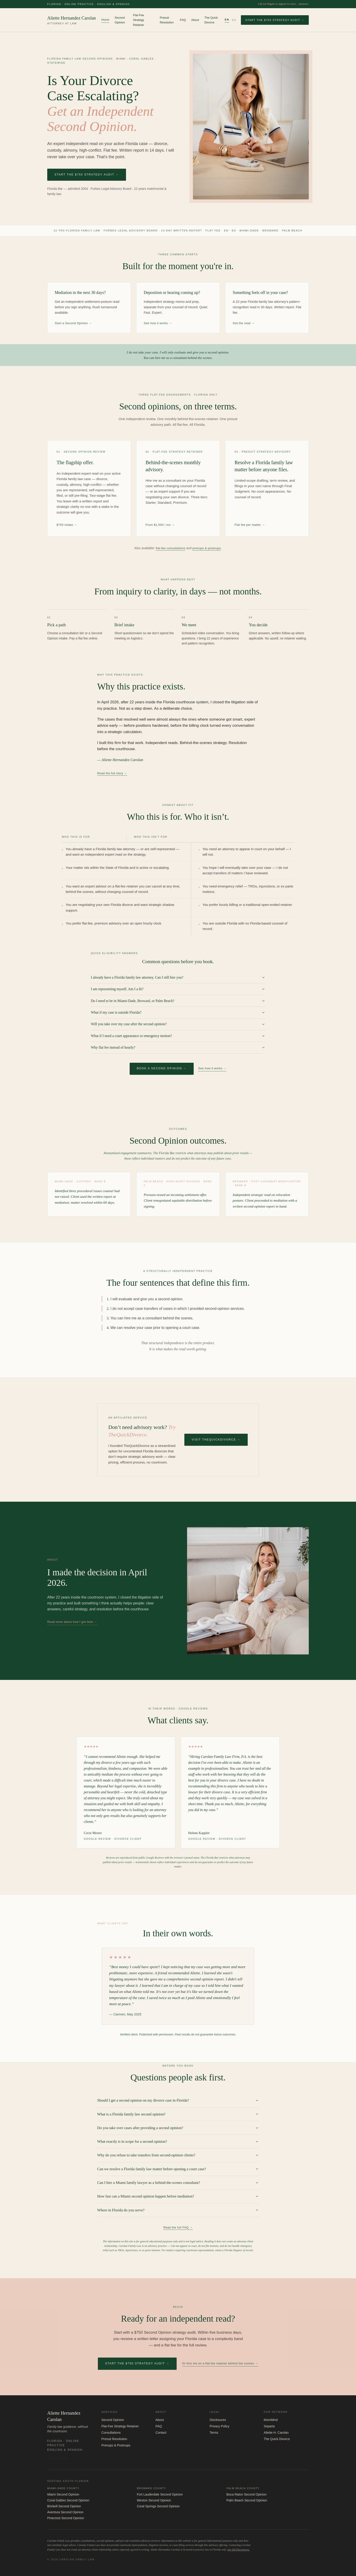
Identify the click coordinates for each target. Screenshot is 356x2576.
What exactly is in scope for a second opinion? (178, 2141)
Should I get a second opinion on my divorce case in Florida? (178, 2100)
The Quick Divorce (211, 20)
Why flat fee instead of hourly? (178, 1047)
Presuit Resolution (167, 20)
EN (227, 19)
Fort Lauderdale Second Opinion (160, 2494)
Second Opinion (120, 20)
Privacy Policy (219, 2426)
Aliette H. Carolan (276, 2432)
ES (234, 20)
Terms (214, 2432)
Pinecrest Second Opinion (65, 2518)
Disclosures (218, 2420)
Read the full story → (112, 773)
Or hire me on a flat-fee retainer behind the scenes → (220, 2363)
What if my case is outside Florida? (178, 1012)
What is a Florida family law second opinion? (178, 2114)
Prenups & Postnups (115, 2445)
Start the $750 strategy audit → (274, 20)
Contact (161, 2432)
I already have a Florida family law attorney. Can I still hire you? (178, 977)
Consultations (111, 2432)
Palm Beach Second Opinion (246, 2500)
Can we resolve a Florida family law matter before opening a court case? (178, 2169)
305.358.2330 (57, 2458)
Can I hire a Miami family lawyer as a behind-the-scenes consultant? (178, 2182)
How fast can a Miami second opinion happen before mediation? (178, 2196)
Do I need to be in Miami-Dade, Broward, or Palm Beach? (178, 1001)
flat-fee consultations (170, 548)
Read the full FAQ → (178, 2227)
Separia (269, 2426)
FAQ (183, 20)
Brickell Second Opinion (64, 2506)
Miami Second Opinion (63, 2494)
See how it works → (212, 1068)
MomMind (271, 2420)
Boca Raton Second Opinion (246, 2494)
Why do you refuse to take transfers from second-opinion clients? (178, 2155)
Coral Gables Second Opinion (68, 2500)
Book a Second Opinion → (161, 1068)
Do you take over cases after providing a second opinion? (178, 2128)
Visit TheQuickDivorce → (216, 1439)
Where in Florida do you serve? (178, 2210)
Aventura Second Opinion (65, 2512)
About (195, 20)
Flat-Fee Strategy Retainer (138, 20)
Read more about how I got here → (72, 1622)
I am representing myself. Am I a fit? (178, 989)
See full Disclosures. (238, 2549)
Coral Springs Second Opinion (158, 2506)
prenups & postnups (207, 548)
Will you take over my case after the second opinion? (178, 1024)
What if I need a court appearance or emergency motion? (178, 1036)
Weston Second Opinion (154, 2500)
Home (105, 19)
